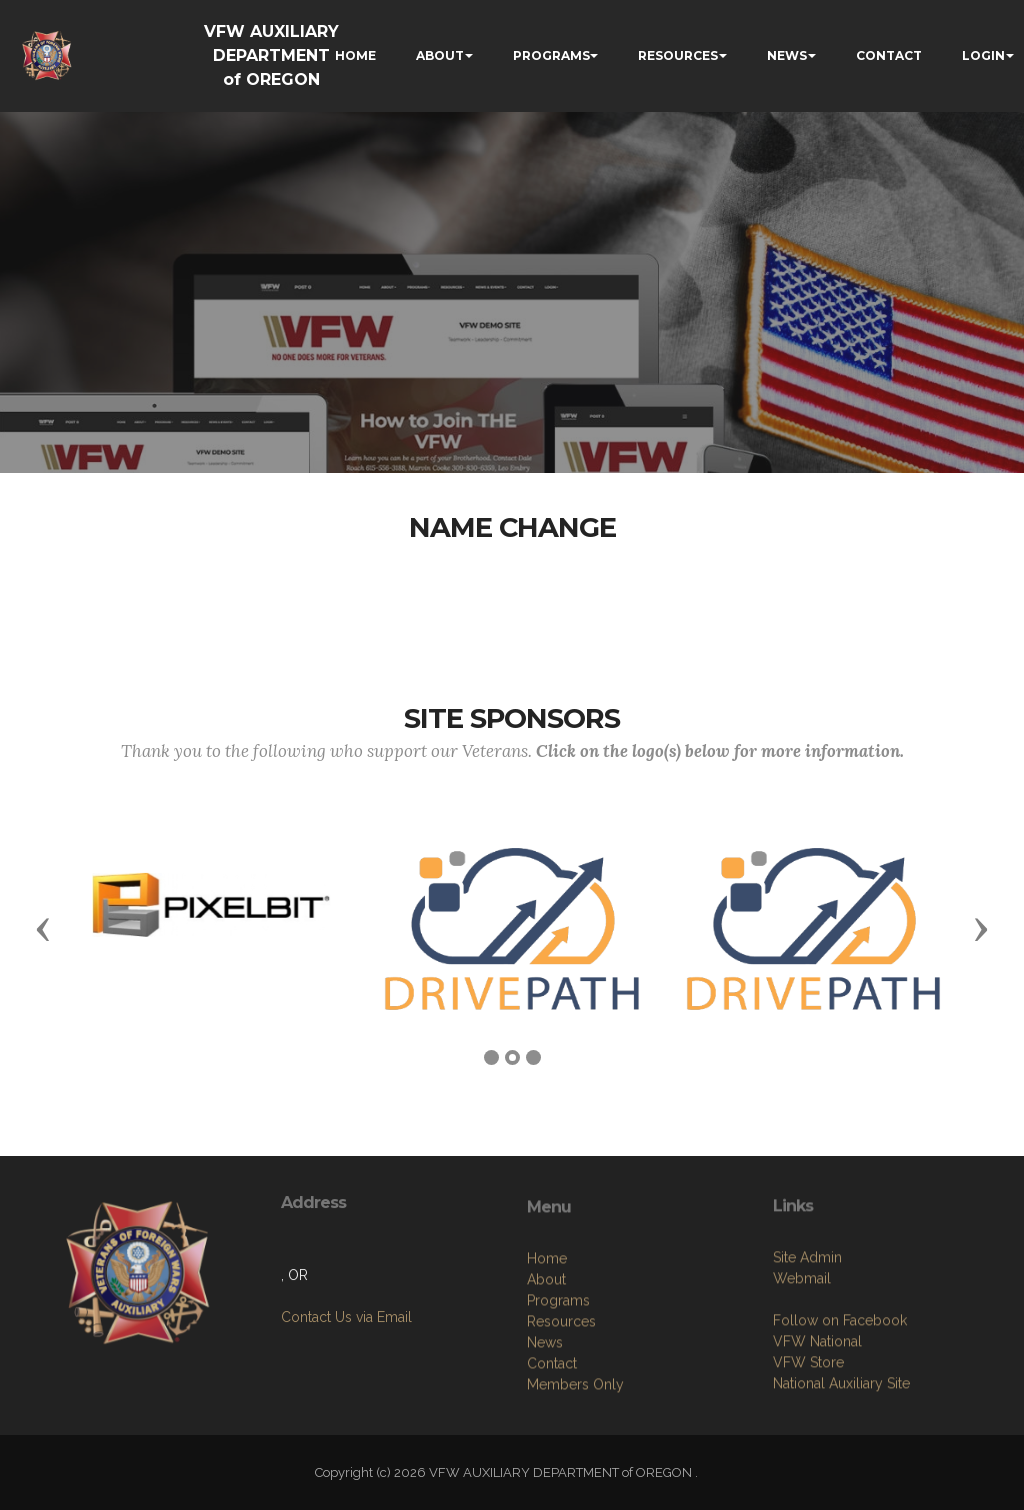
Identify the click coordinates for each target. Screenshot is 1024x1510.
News (545, 1424)
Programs (558, 1382)
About (546, 1361)
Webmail (802, 1352)
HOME (355, 55)
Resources (561, 1403)
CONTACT (889, 55)
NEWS (787, 55)
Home (547, 1340)
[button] (43, 928)
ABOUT (440, 55)
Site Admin (807, 1331)
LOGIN (983, 55)
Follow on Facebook (840, 1394)
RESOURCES (678, 55)
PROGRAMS (551, 55)
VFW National (817, 1415)
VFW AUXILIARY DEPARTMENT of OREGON (271, 55)
